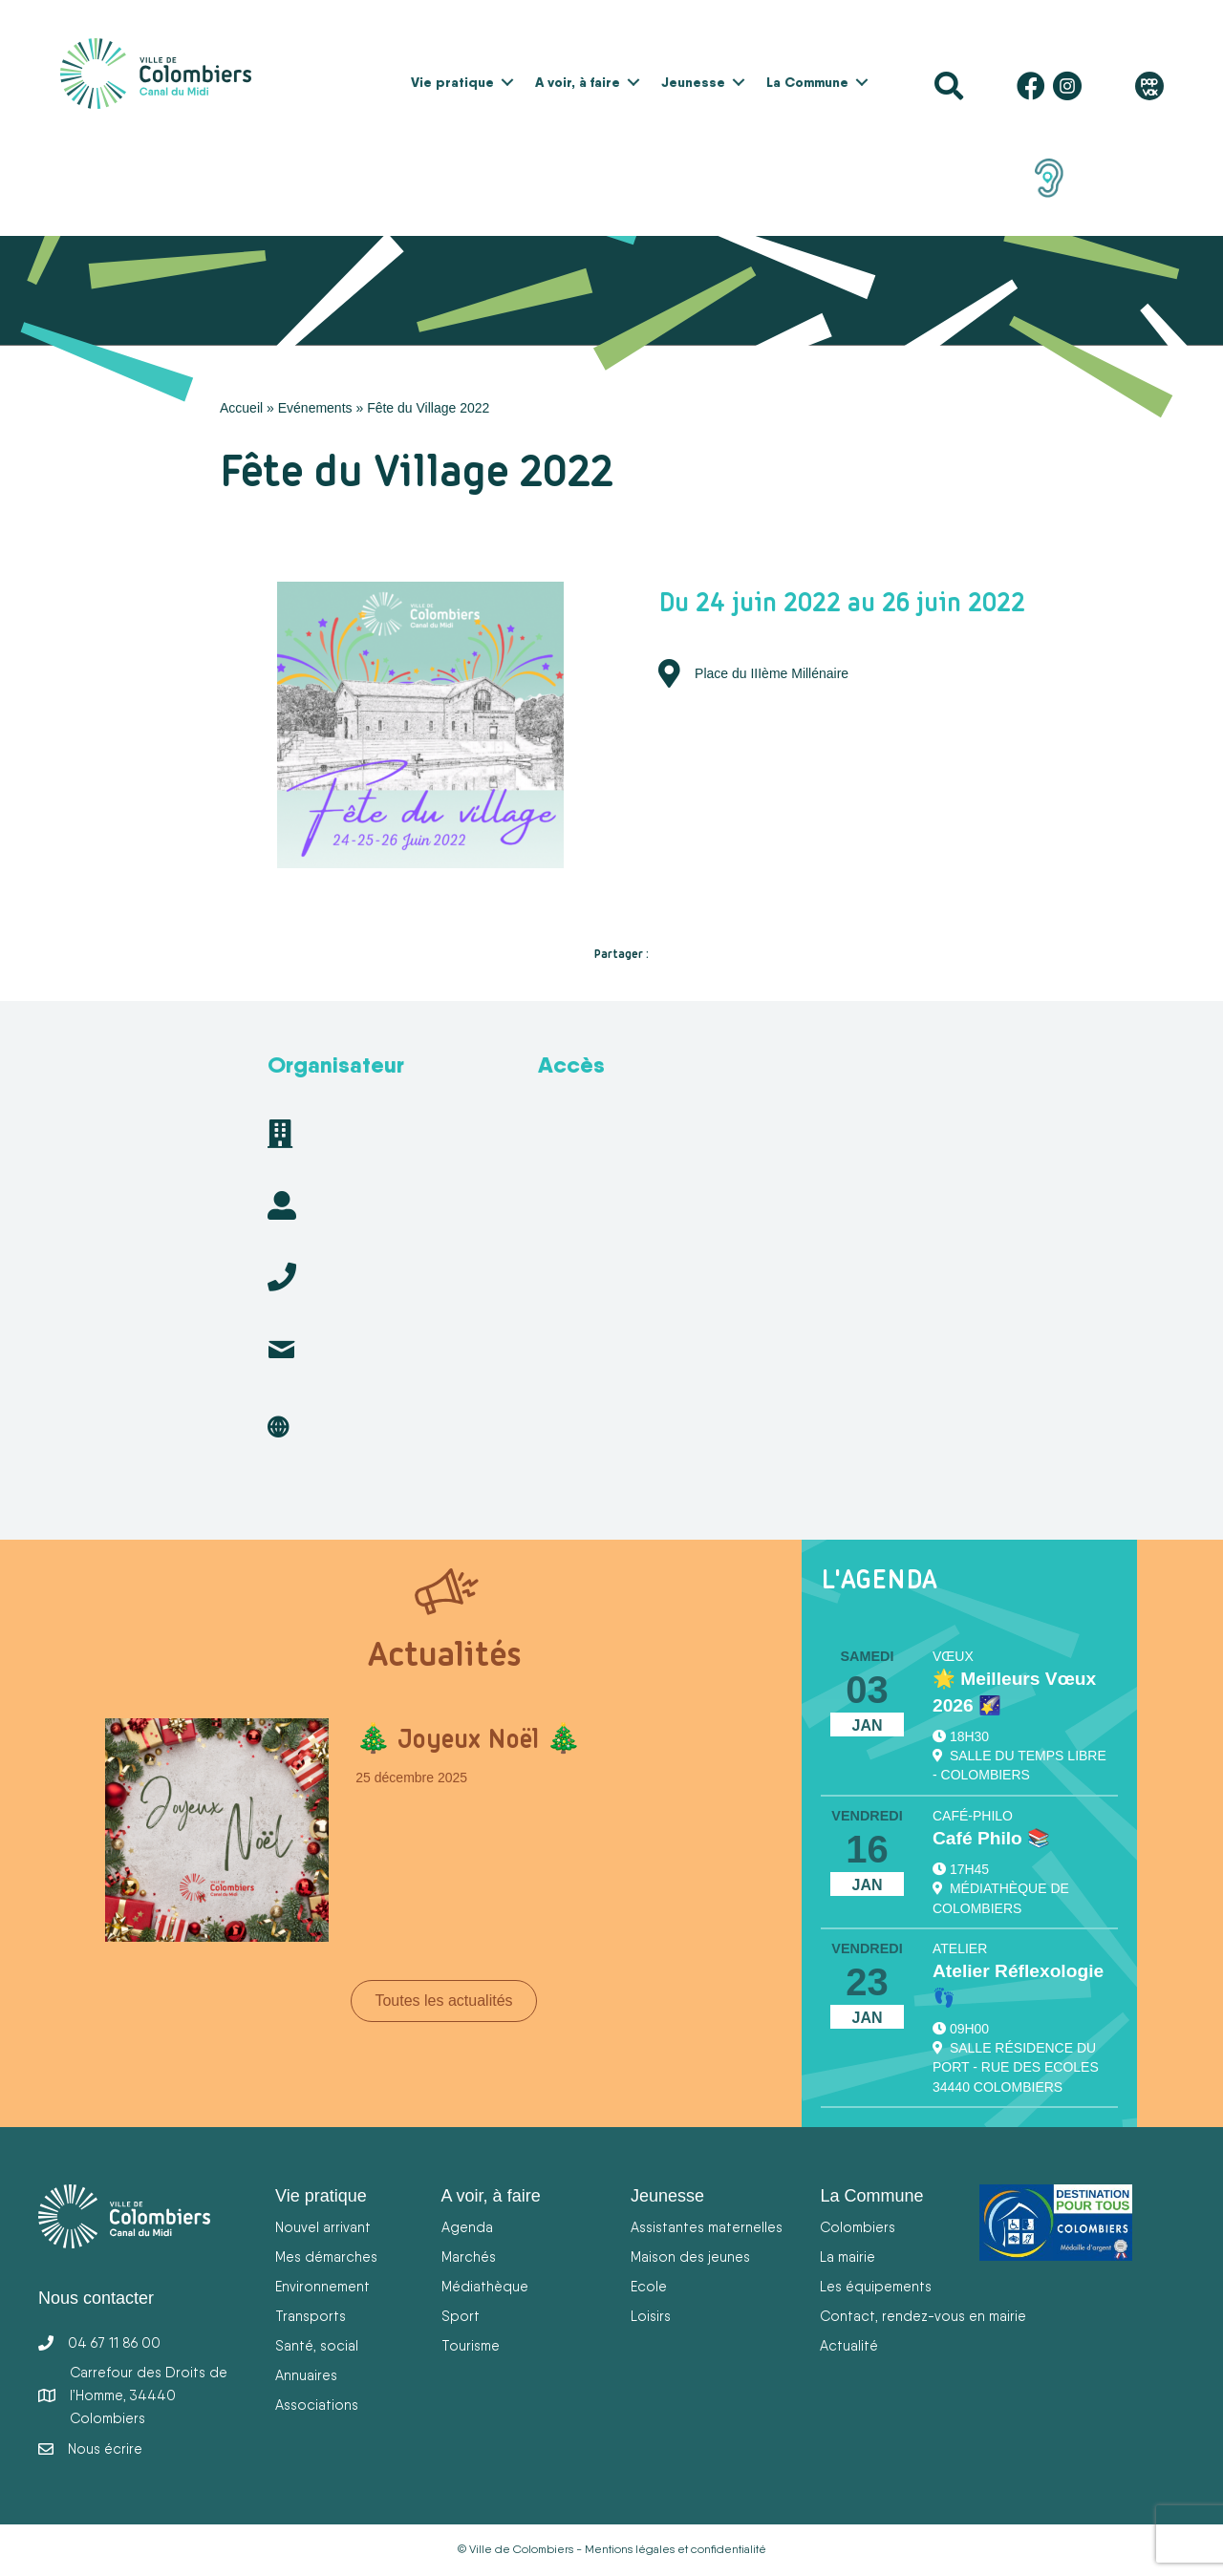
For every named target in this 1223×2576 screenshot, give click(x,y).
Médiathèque (484, 2286)
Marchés (468, 2256)
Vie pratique (452, 82)
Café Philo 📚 (991, 1838)
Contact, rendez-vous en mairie (923, 2316)
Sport (460, 2316)
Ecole (649, 2286)
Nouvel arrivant (323, 2227)
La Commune (807, 82)
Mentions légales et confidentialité (675, 2549)
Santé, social (316, 2345)
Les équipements (876, 2286)
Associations (316, 2404)
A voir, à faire (577, 82)
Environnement (322, 2286)
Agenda (467, 2227)
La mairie (847, 2256)
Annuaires (306, 2375)
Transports (310, 2316)
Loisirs (651, 2316)
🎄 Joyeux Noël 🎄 (468, 1738)
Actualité (849, 2345)
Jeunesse (693, 82)
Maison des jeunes (690, 2256)
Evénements (315, 407)
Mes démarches (326, 2256)
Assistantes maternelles (707, 2227)
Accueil (241, 407)
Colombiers (857, 2227)
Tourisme (470, 2345)
